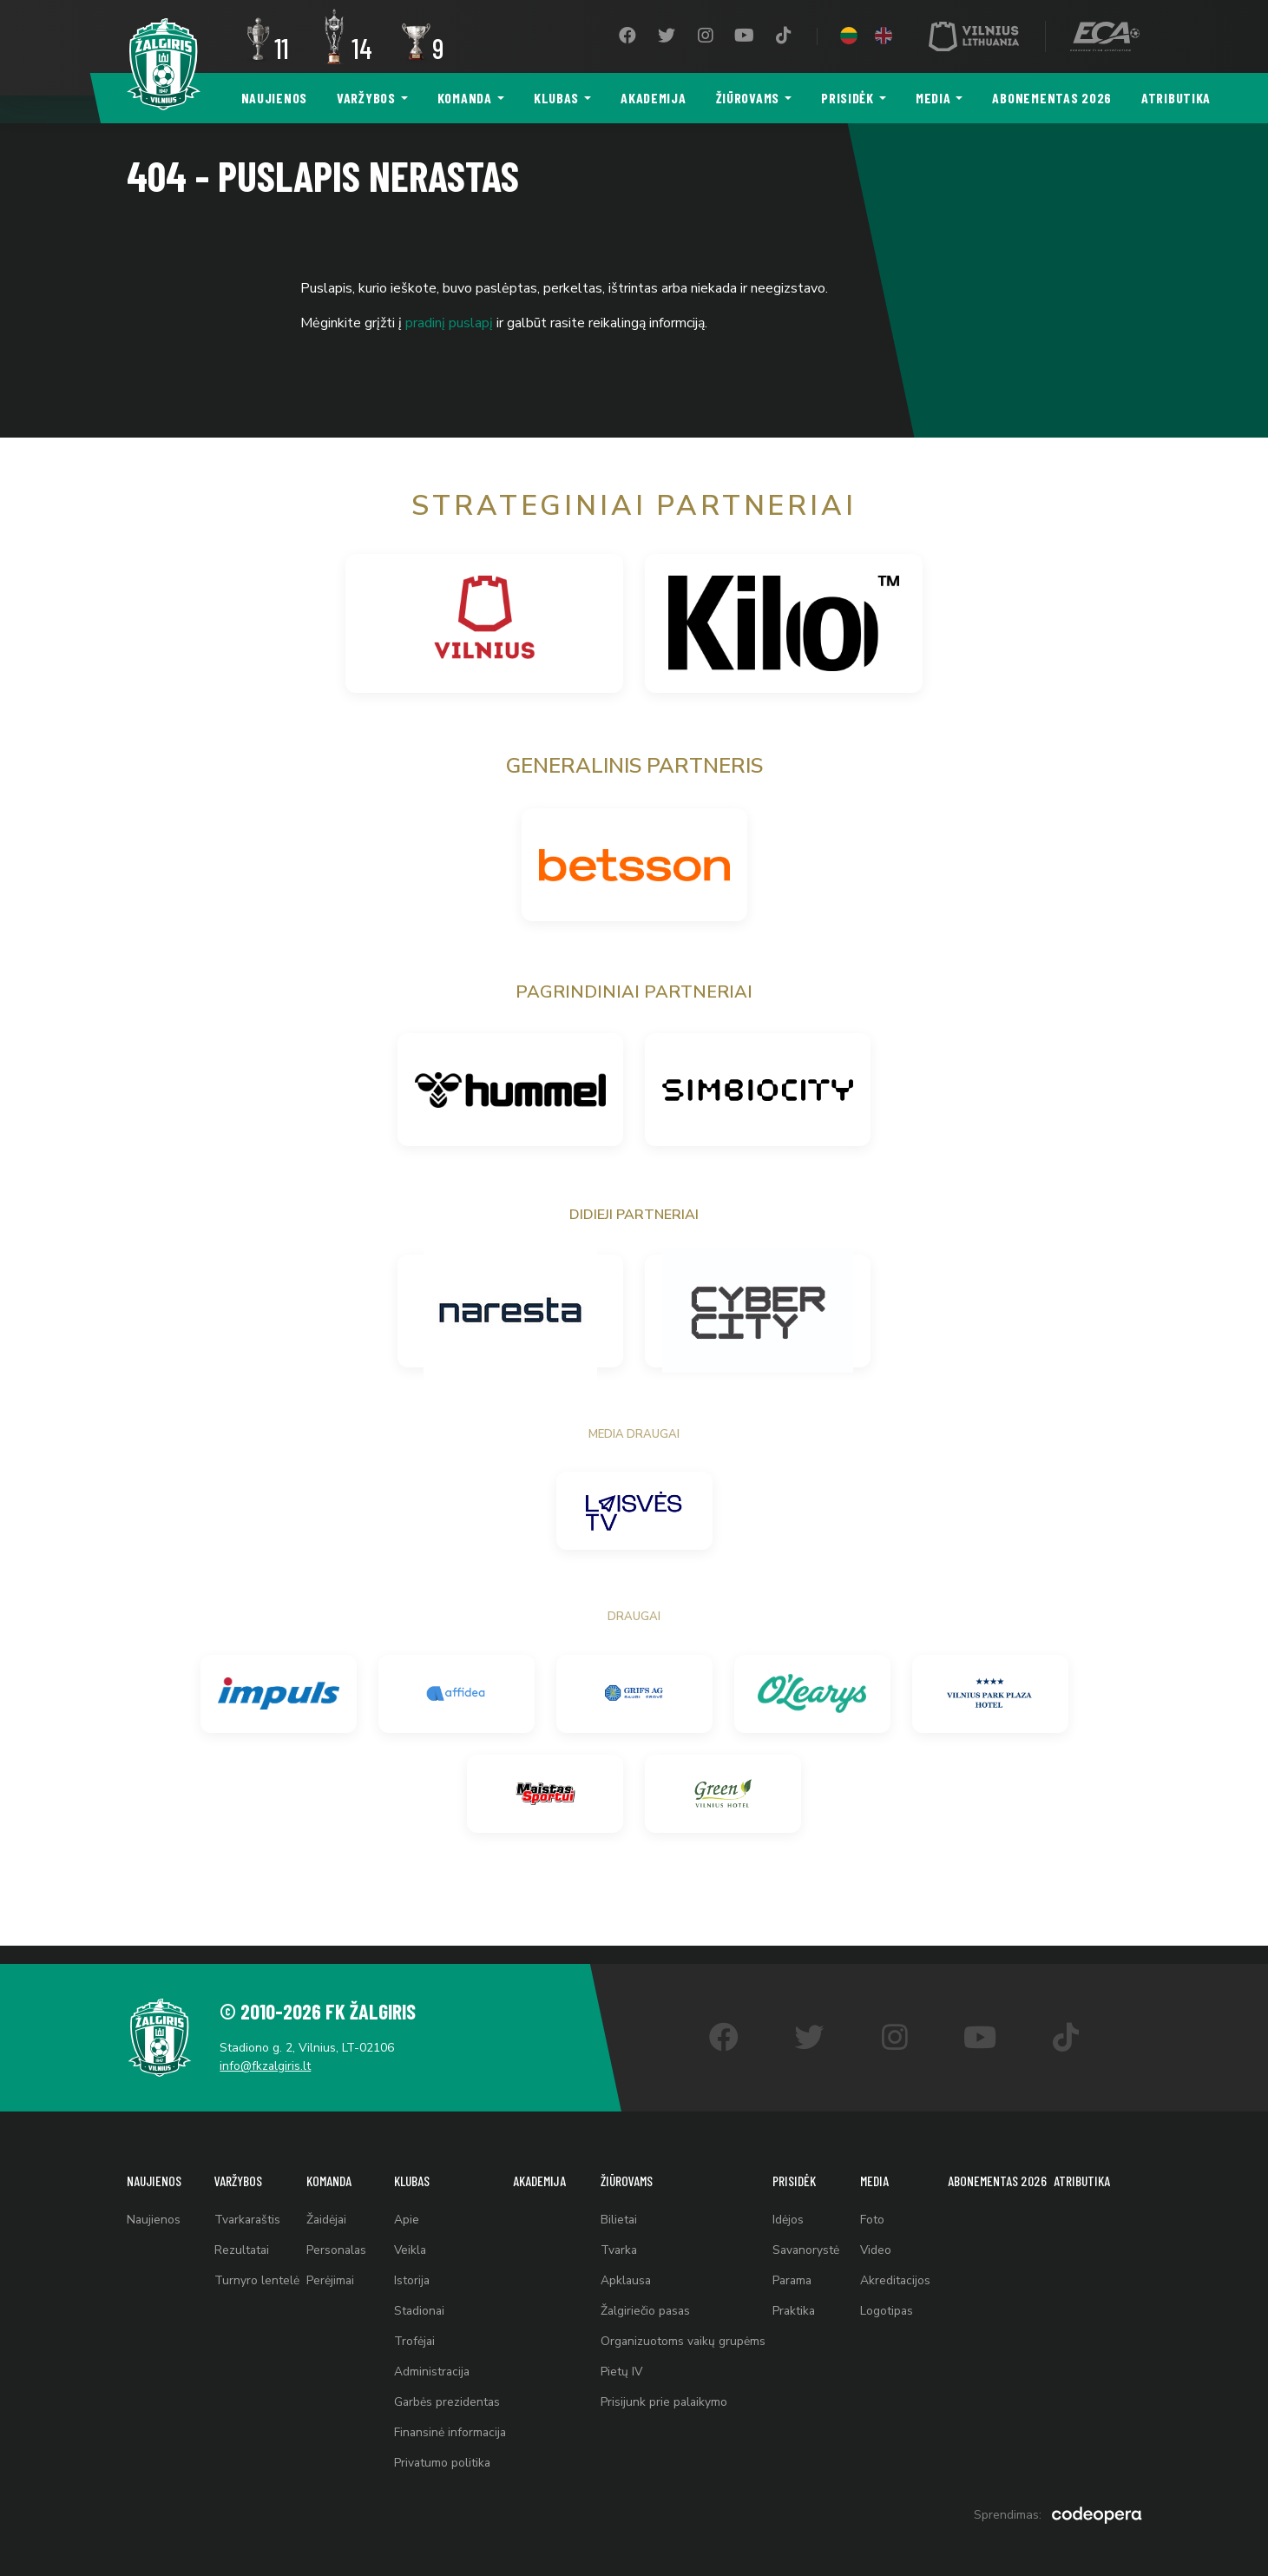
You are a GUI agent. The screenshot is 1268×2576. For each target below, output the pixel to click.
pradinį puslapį (449, 323)
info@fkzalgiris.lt (270, 2049)
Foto (874, 2205)
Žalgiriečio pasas (647, 2302)
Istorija (410, 2270)
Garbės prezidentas (446, 2398)
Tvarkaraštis (248, 2205)
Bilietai (619, 2205)
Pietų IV (622, 2366)
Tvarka (620, 2238)
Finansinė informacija (449, 2430)
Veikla (409, 2238)
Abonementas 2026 (1052, 97)
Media (933, 97)
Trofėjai (413, 2334)
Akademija (653, 97)
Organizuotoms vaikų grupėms (684, 2334)
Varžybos (366, 97)
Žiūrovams (747, 97)
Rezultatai (242, 2238)
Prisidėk (847, 97)
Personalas (336, 2238)
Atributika (1176, 97)
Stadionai (418, 2302)
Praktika (796, 2302)
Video (878, 2238)
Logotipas (889, 2302)
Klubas (556, 97)
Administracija (431, 2366)
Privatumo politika (441, 2462)
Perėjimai (330, 2270)
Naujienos (274, 97)
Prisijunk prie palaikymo (665, 2398)
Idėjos (789, 2205)
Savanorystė (808, 2238)
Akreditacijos (897, 2270)
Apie (404, 2205)
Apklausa (627, 2270)
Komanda (464, 97)
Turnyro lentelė (256, 2270)
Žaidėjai (326, 2205)
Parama (795, 2270)
